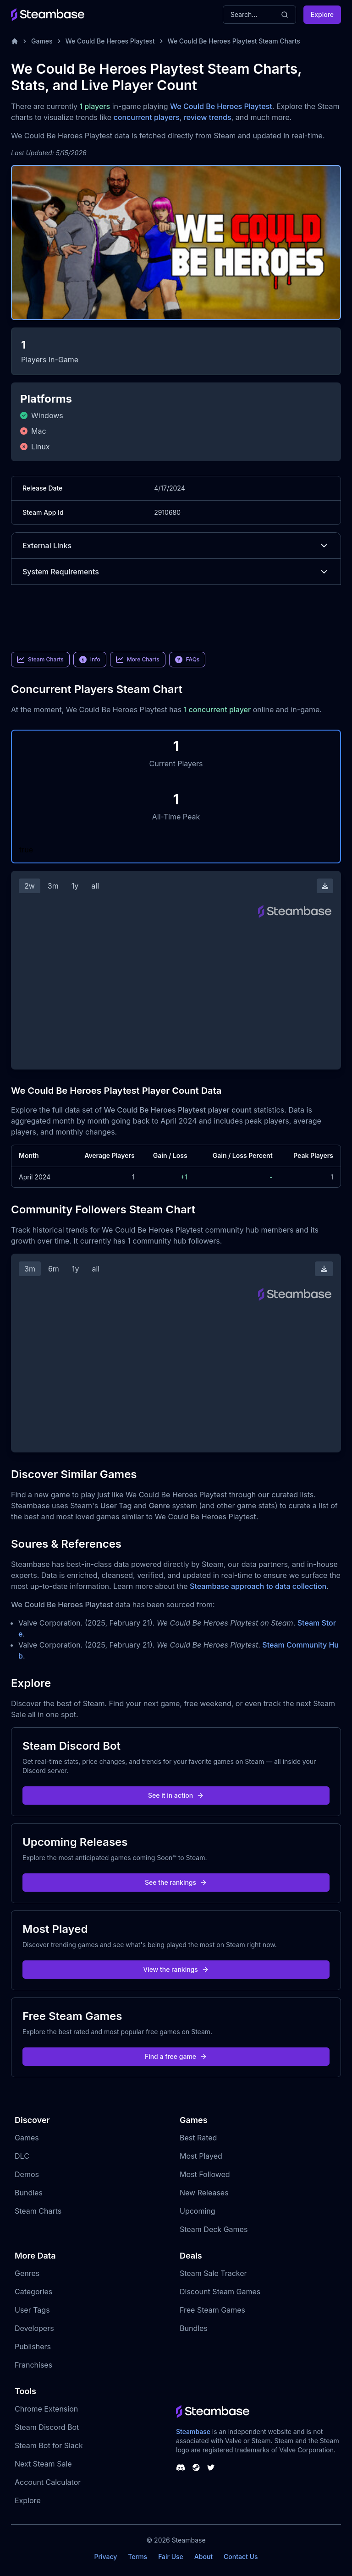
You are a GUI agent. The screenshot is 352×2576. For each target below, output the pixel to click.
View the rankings (176, 1969)
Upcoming (197, 2211)
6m (53, 1268)
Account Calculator (48, 2482)
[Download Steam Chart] (325, 886)
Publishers (33, 2346)
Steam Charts (38, 2211)
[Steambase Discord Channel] (180, 2467)
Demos (27, 2174)
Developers (34, 2328)
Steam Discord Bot (47, 2427)
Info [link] (89, 659)
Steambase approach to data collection (258, 1586)
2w (29, 885)
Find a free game (176, 2056)
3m (53, 885)
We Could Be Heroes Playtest (110, 41)
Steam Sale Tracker (213, 2273)
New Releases (204, 2192)
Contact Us (241, 2556)
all (95, 885)
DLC (22, 2156)
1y (75, 885)
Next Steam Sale (43, 2463)
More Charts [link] (138, 659)
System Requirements (176, 571)
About (203, 2556)
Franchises (33, 2364)
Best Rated (198, 2137)
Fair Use (170, 2556)
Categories (33, 2291)
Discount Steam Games (220, 2291)
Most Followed (205, 2174)
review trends (207, 117)
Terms (137, 2556)
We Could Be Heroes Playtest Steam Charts (234, 41)
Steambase (193, 2431)
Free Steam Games (212, 2309)
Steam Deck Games (214, 2229)
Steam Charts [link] (40, 659)
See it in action (176, 1795)
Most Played (201, 2156)
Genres (27, 2273)
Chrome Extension (46, 2408)
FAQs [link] (187, 659)
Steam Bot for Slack (49, 2445)
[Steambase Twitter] (210, 2467)
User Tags (32, 2309)
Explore (322, 14)
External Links (176, 545)
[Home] (14, 41)
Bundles (29, 2192)
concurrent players (147, 117)
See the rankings (176, 1882)
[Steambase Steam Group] (196, 2467)
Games (42, 41)
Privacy (105, 2556)
